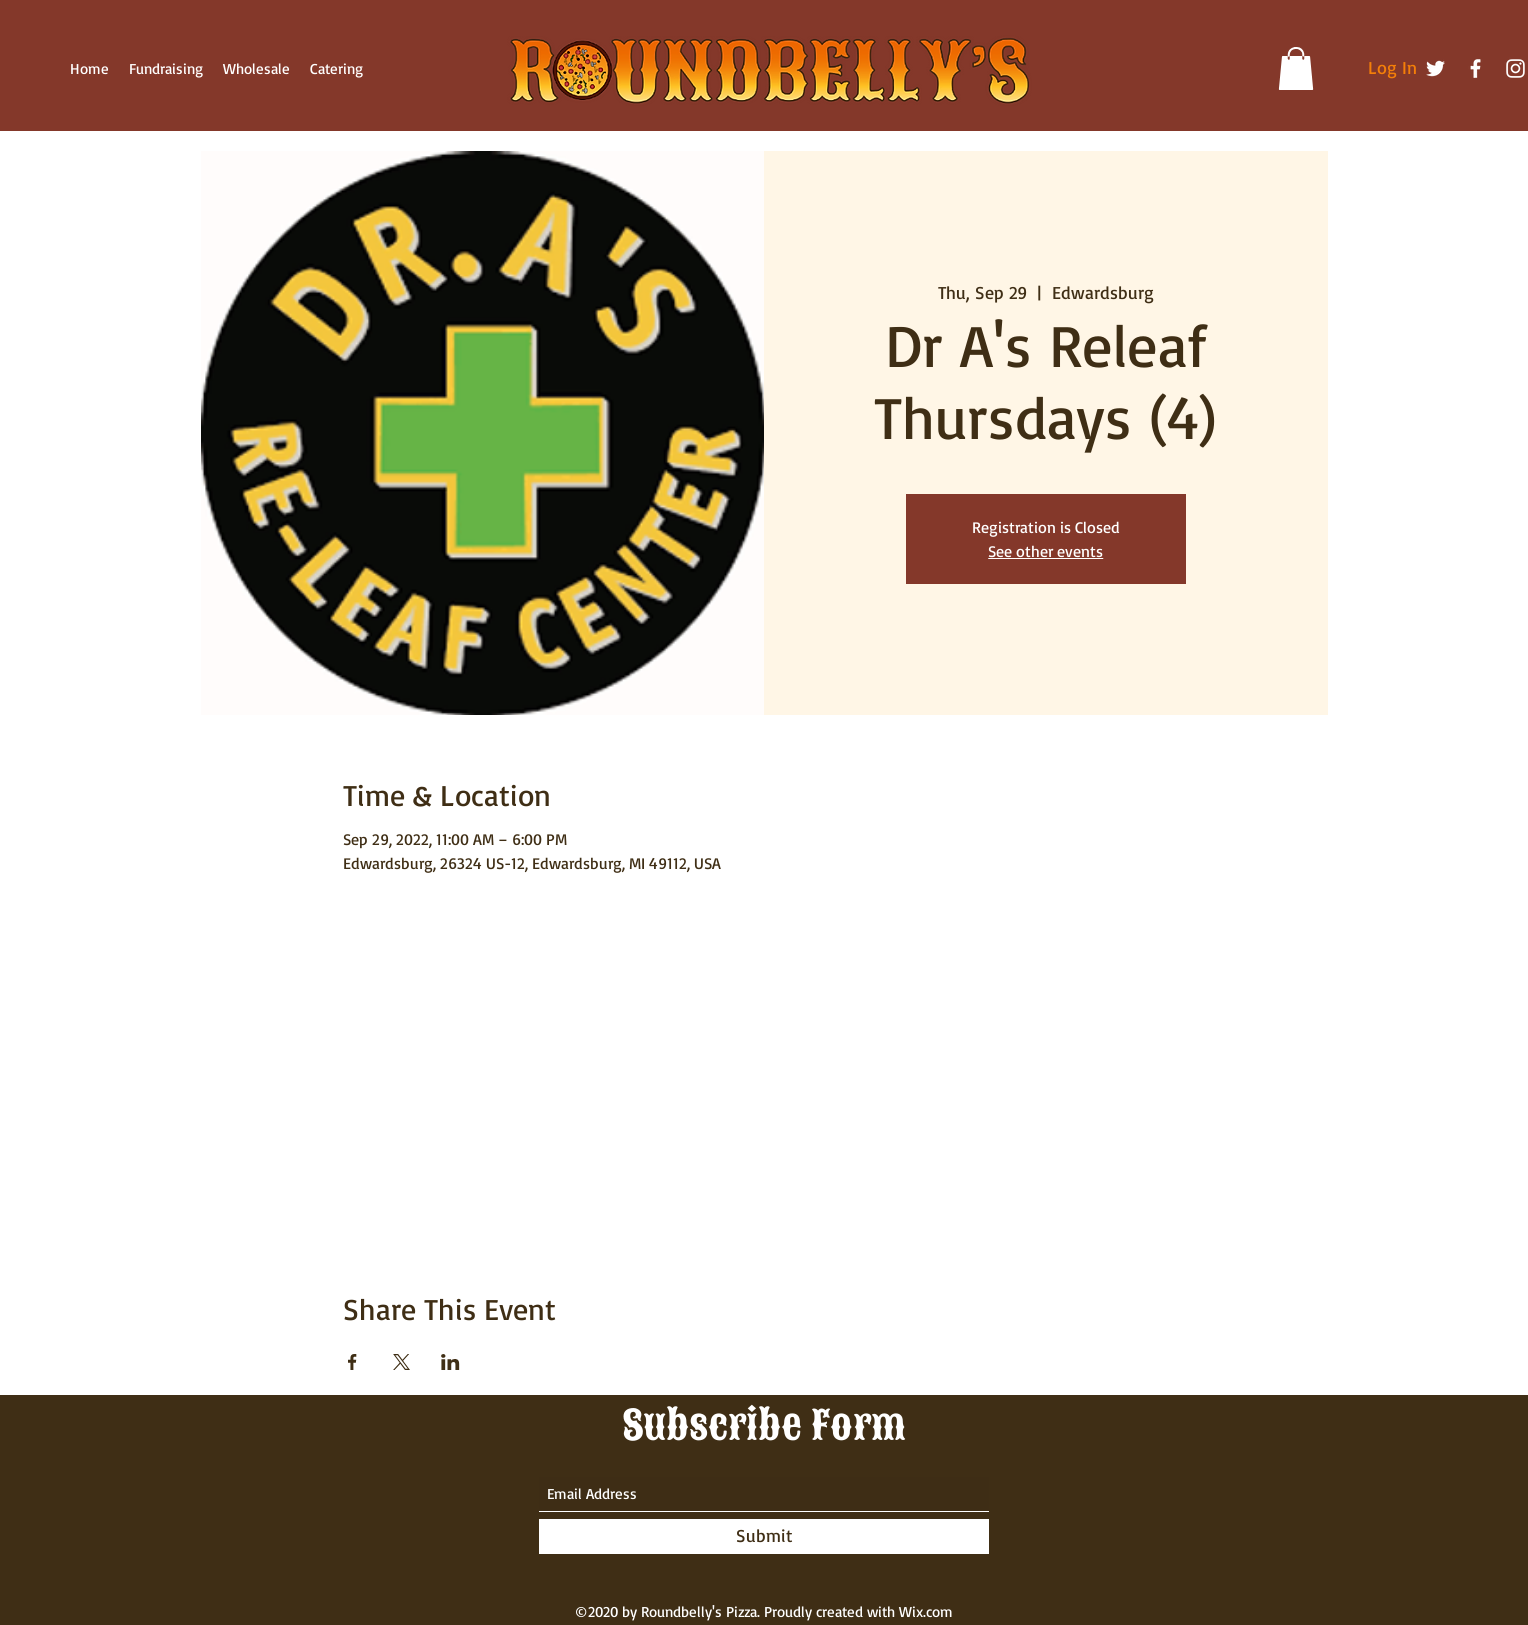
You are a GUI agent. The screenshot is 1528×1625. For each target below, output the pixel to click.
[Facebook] (1475, 68)
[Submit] (764, 1536)
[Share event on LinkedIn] (450, 1362)
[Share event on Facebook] (352, 1362)
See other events (1045, 551)
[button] (1296, 68)
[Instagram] (1515, 68)
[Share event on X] (401, 1362)
